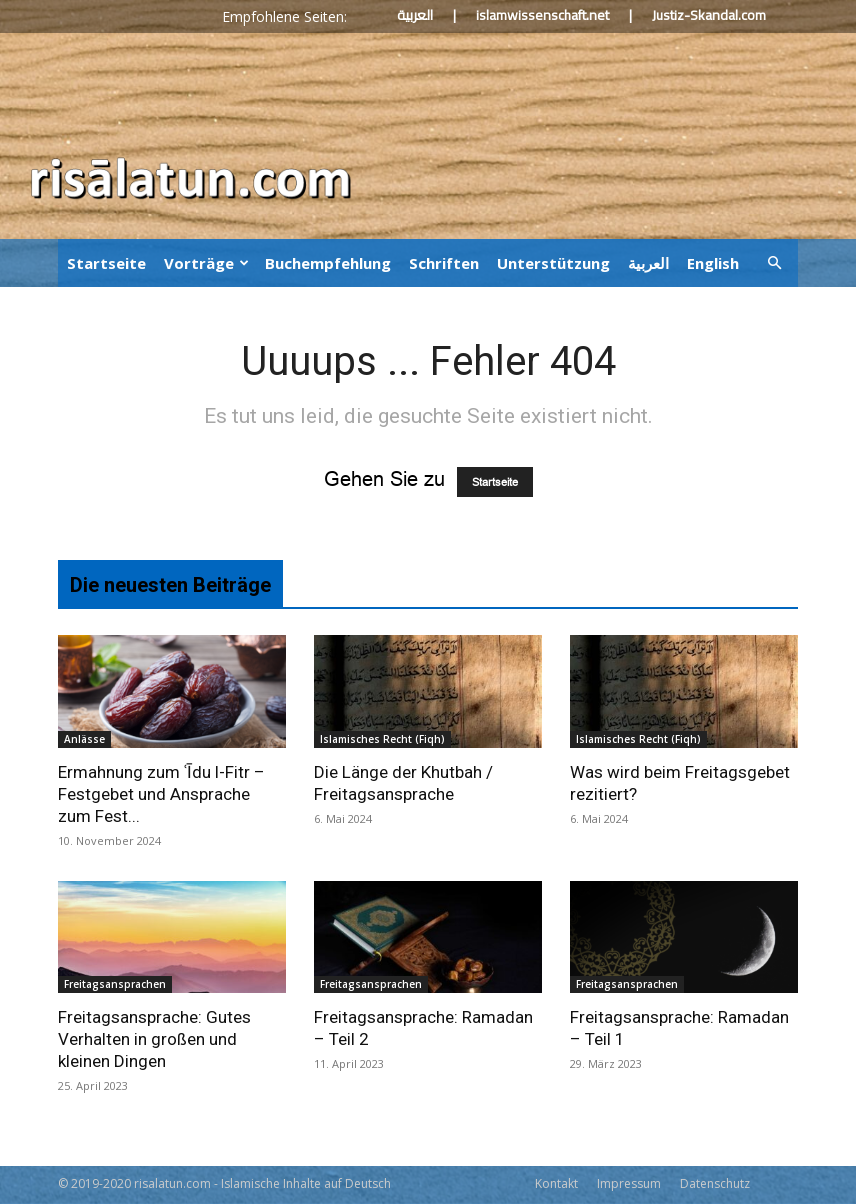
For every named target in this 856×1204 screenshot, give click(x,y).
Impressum (629, 1183)
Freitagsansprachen (115, 984)
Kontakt (556, 1183)
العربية (415, 15)
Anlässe (84, 739)
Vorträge (206, 263)
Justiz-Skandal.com (709, 15)
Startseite (106, 263)
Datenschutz (715, 1183)
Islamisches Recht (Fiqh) (382, 739)
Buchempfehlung (328, 263)
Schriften (444, 263)
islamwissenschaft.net (542, 15)
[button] (774, 261)
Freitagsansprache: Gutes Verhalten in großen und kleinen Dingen (154, 1039)
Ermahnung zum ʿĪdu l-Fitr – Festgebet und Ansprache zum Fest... (161, 794)
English (713, 263)
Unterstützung (553, 263)
